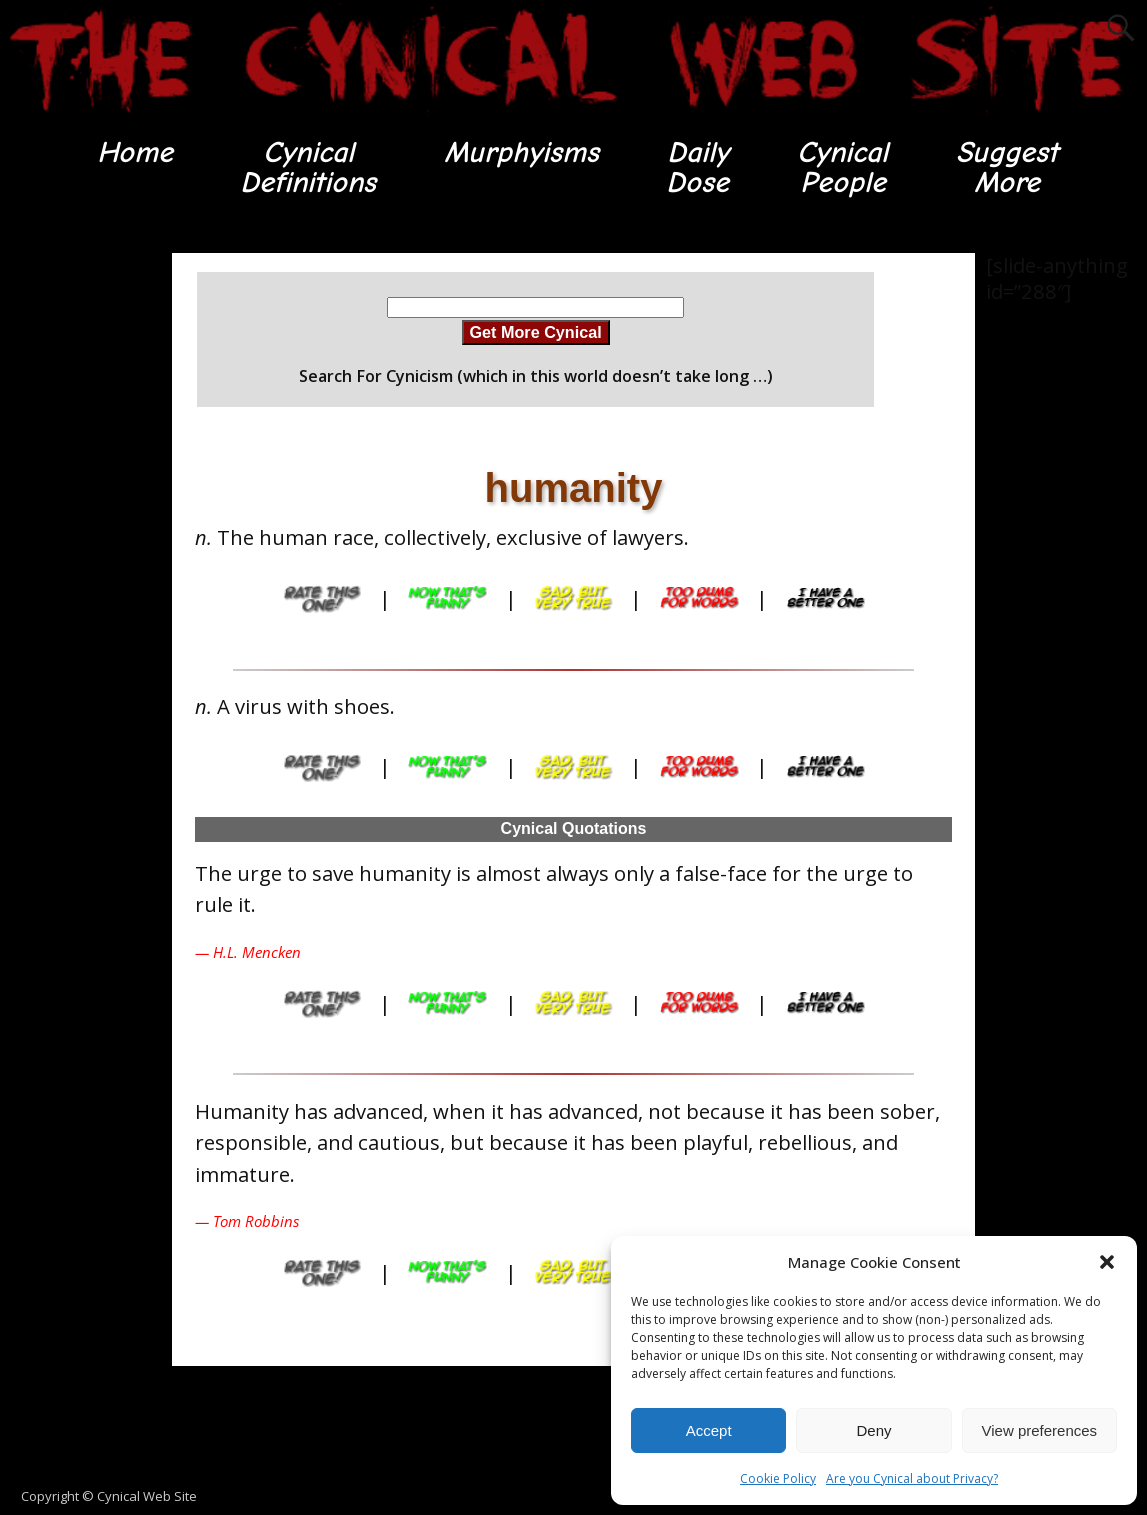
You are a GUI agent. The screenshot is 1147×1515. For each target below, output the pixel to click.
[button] (1107, 1262)
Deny (873, 1430)
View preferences (1040, 1430)
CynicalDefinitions (306, 167)
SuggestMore (1009, 167)
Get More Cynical (536, 333)
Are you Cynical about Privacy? (912, 1478)
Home (131, 152)
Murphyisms (520, 152)
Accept (709, 1430)
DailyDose (697, 167)
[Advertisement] (80, 554)
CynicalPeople (842, 167)
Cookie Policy (778, 1478)
